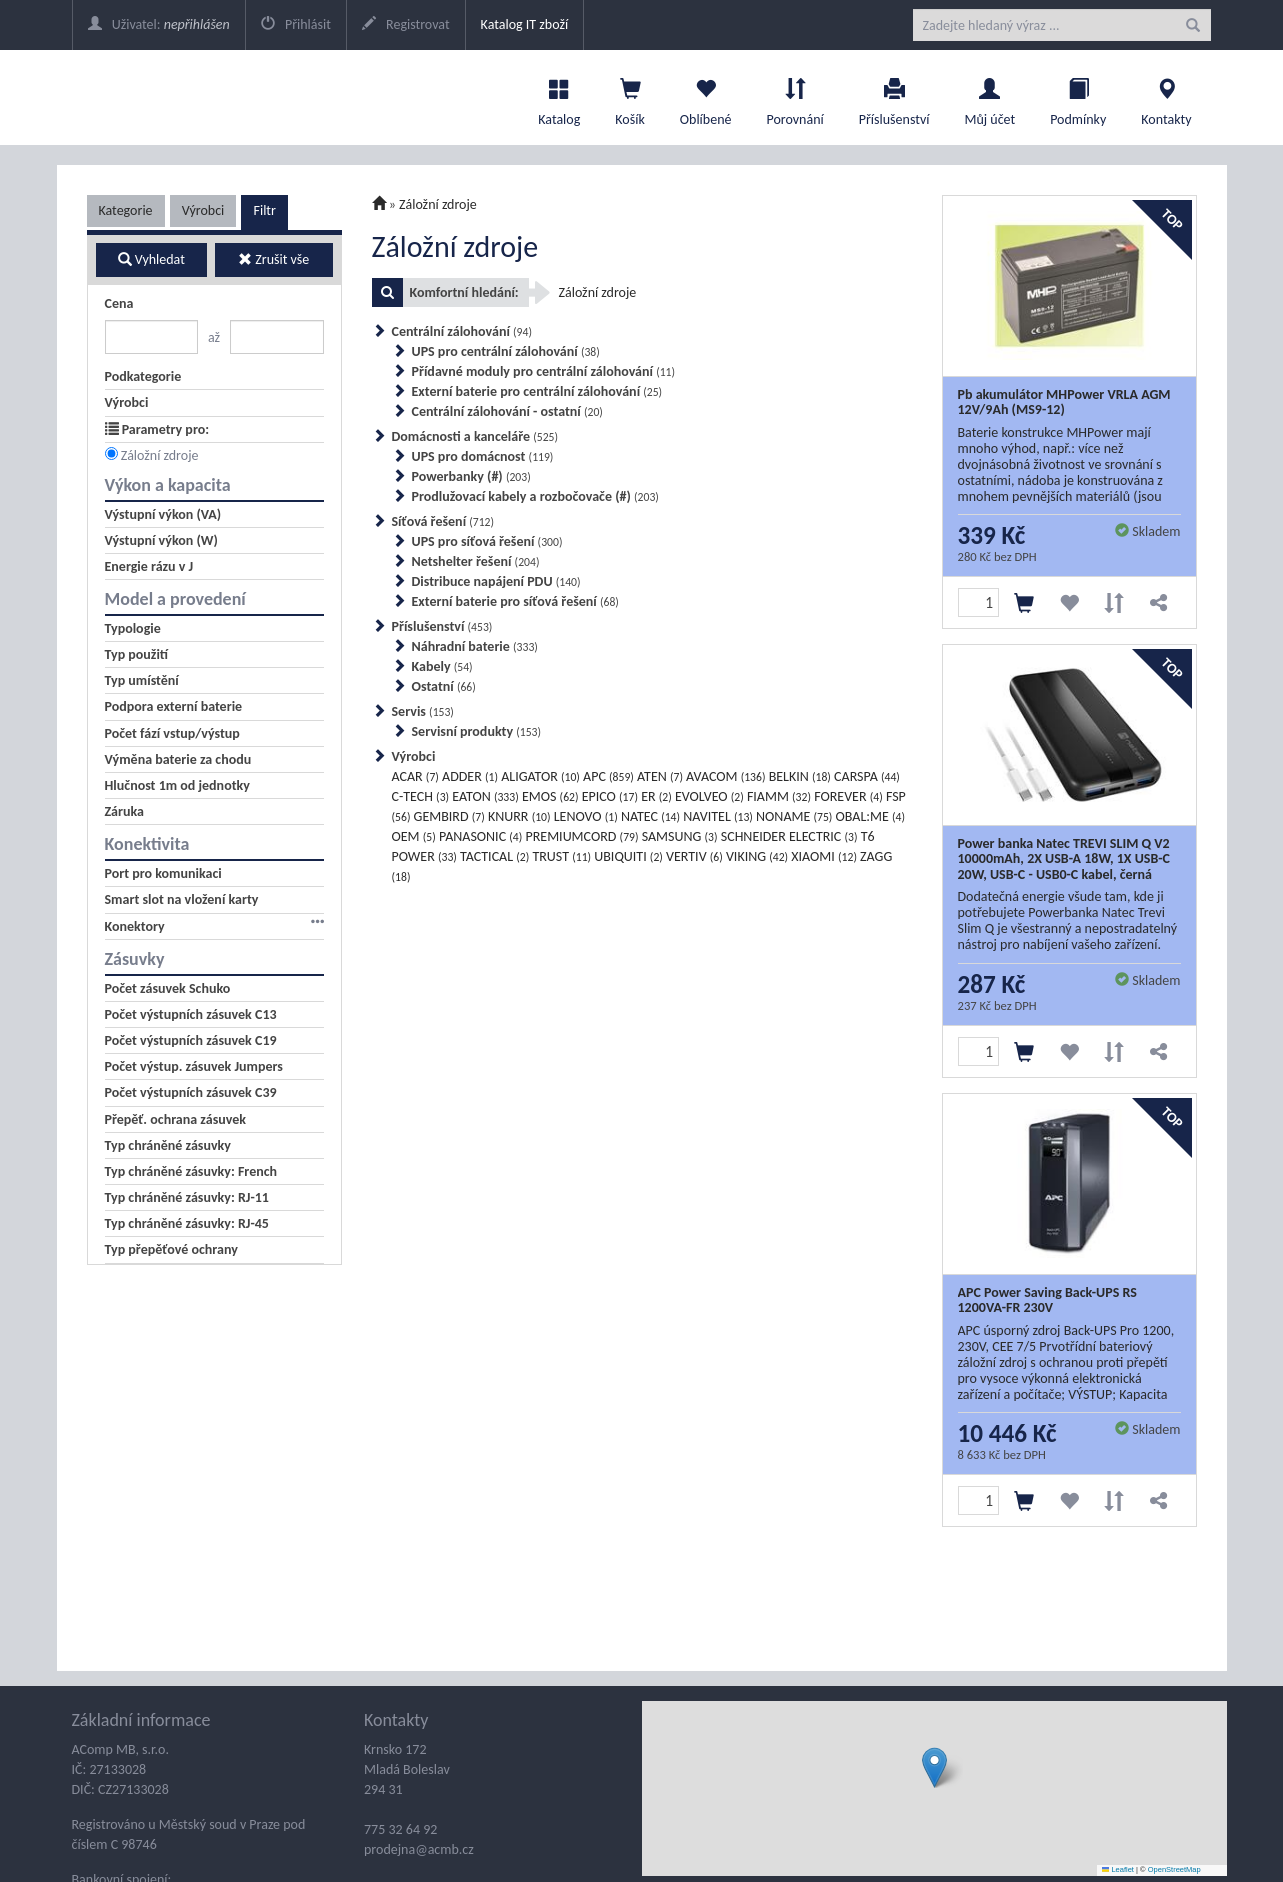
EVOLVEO (709, 796)
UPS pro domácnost (483, 456)
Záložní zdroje (160, 455)
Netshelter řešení (476, 561)
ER (656, 796)
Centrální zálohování (462, 331)
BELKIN (800, 776)
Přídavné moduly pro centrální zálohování (544, 371)
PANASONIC (480, 836)
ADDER (470, 776)
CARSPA (867, 776)
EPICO (610, 796)
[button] (934, 1767)
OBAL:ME (870, 816)
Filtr (264, 210)
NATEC (650, 816)
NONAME (794, 816)
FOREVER (848, 796)
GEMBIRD (449, 816)
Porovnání (794, 97)
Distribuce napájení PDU (496, 581)
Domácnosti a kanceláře (475, 436)
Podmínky (1078, 97)
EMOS (550, 796)
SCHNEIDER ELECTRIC (789, 836)
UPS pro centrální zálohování (506, 351)
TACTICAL (494, 856)
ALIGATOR (540, 776)
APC (608, 776)
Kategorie (126, 210)
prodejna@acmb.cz (419, 1849)
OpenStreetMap (1174, 1869)
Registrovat (406, 24)
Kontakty (1166, 97)
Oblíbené (706, 97)
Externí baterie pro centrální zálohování (537, 391)
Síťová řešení (443, 521)
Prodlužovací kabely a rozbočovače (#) (535, 496)
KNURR (519, 816)
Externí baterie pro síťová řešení (515, 601)
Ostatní (444, 686)
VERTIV (694, 856)
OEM (414, 836)
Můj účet (989, 97)
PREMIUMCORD (581, 836)
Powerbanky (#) (471, 476)
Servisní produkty (477, 731)
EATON (485, 796)
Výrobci (203, 210)
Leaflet (1118, 1869)
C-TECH (421, 796)
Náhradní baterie (475, 646)
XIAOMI (824, 856)
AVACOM (725, 776)
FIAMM (779, 796)
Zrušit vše (273, 259)
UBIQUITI (628, 856)
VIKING (757, 856)
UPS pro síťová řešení (487, 541)
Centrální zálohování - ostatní (507, 411)
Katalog (559, 97)
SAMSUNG (680, 836)
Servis (423, 711)
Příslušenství (894, 97)
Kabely (442, 666)
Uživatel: (159, 24)
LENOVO (586, 816)
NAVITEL (718, 816)
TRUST (561, 856)
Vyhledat (151, 259)
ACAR (415, 776)
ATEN (660, 776)
